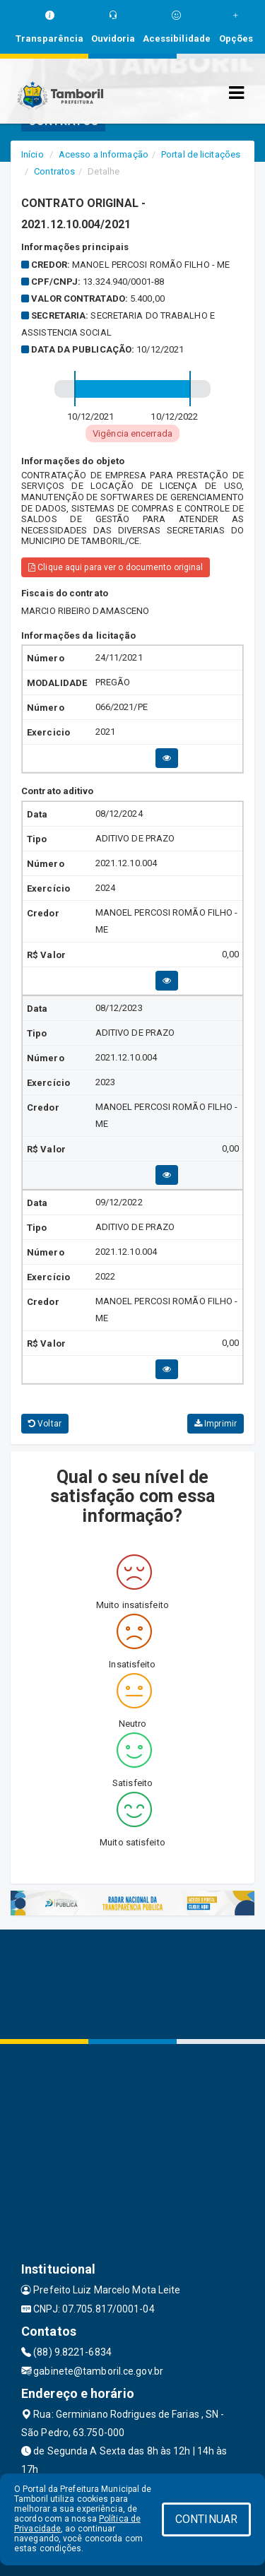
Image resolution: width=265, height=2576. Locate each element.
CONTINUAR (206, 2519)
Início (32, 154)
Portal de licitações (200, 154)
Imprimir (215, 1424)
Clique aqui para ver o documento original (115, 567)
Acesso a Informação (103, 154)
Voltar (44, 1424)
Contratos (54, 171)
